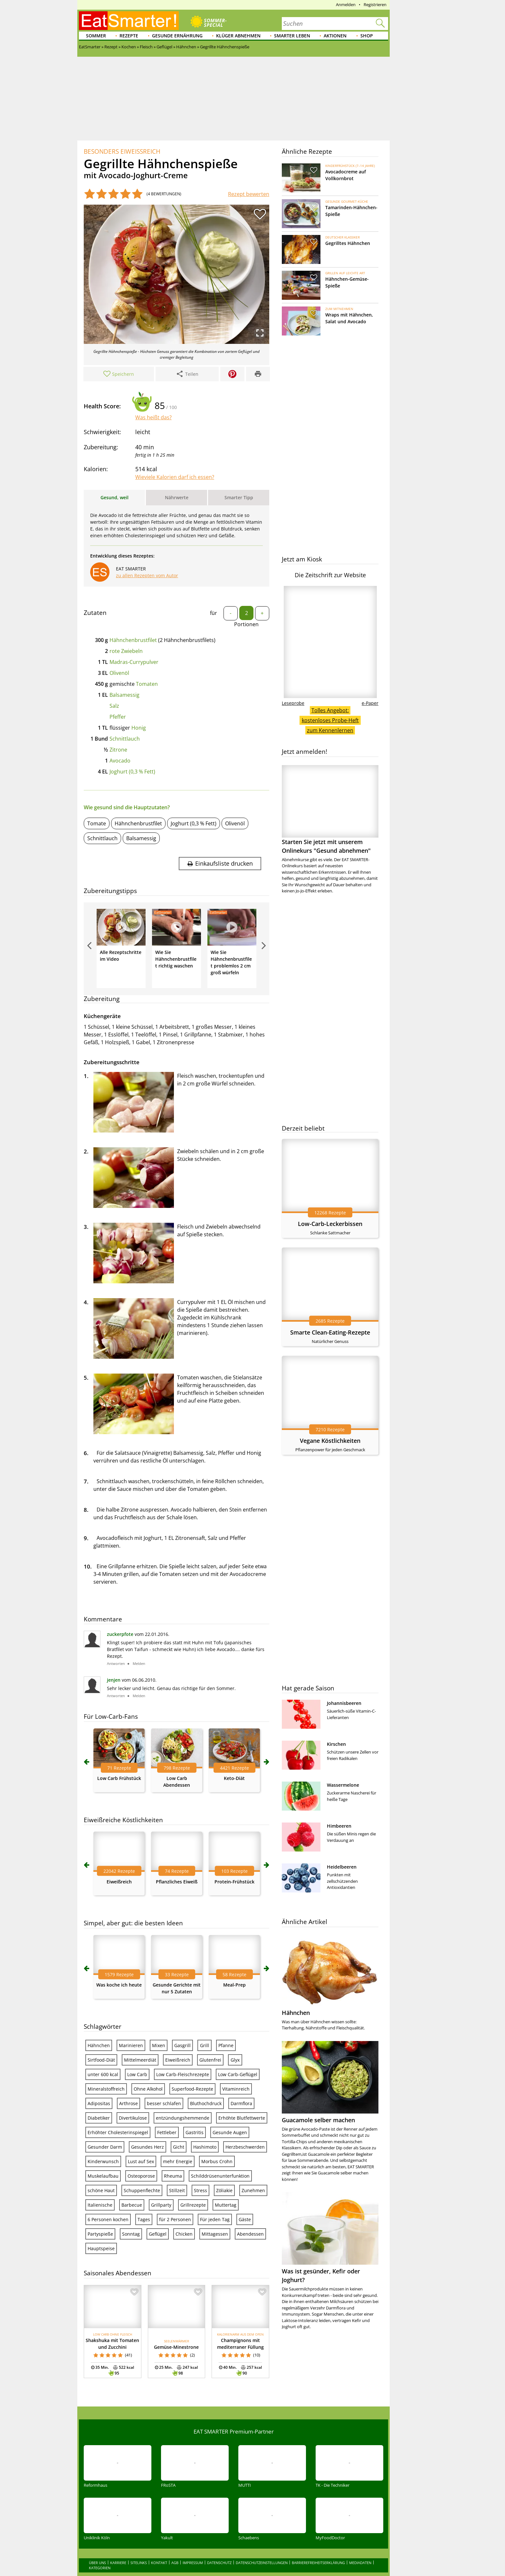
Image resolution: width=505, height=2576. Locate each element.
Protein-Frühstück (234, 2109)
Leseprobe (293, 703)
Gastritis (195, 2360)
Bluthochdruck (206, 2331)
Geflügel (158, 2461)
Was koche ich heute (119, 2212)
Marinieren (131, 2273)
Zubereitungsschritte (111, 1062)
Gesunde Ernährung (177, 36)
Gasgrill (182, 2273)
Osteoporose (141, 2403)
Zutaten (95, 612)
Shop (366, 36)
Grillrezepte (193, 2432)
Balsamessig (124, 694)
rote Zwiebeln (126, 651)
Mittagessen (215, 2461)
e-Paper (370, 703)
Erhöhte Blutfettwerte (241, 2345)
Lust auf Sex (141, 2389)
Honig (138, 727)
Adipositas (99, 2331)
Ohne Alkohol (148, 2316)
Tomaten (147, 683)
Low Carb (137, 2302)
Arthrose (128, 2331)
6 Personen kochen (108, 2447)
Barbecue (131, 2432)
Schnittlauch (125, 738)
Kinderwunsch (103, 2389)
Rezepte (128, 36)
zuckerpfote (120, 1862)
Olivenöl (119, 672)
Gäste (245, 2447)
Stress (200, 2418)
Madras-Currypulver (134, 662)
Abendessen (250, 2461)
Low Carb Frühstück (119, 2006)
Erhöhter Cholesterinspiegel (118, 2360)
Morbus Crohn (217, 2389)
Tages (144, 2447)
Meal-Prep (234, 2212)
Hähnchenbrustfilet (133, 640)
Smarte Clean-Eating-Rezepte (330, 1332)
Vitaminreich (236, 2316)
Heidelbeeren (342, 1867)
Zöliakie (224, 2418)
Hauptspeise (101, 2476)
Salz (114, 705)
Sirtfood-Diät (101, 2287)
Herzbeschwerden (245, 2374)
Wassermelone (343, 1785)
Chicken (184, 2461)
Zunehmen (253, 2418)
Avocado (120, 760)
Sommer (96, 36)
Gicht (178, 2374)
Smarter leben (292, 36)
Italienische (100, 2432)
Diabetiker (99, 2345)
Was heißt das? (153, 417)
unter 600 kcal (103, 2302)
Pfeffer (118, 716)
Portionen (246, 624)
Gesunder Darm (105, 2374)
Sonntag (131, 2461)
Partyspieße (100, 2461)
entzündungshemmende (182, 2345)
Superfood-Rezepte (192, 2316)
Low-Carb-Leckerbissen (330, 1224)
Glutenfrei (210, 2287)
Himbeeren (339, 1826)
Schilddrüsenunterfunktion (220, 2403)
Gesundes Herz (147, 2374)
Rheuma (173, 2403)
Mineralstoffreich (106, 2316)
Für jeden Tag (215, 2447)
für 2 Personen (175, 2447)
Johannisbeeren (344, 1703)
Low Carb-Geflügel (237, 2302)
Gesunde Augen (230, 2360)
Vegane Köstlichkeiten (330, 1440)
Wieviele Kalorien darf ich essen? (174, 477)
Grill (204, 2273)
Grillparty (161, 2432)
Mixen (158, 2273)
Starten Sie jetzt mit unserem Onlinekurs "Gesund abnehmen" (330, 809)
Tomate (96, 823)
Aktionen (335, 36)
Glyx (235, 2287)
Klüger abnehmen (238, 36)
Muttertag (225, 2432)
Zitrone (118, 749)
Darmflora (241, 2331)
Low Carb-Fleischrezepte (182, 2302)
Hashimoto (204, 2374)
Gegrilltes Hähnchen (347, 243)
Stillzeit (177, 2418)
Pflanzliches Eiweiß (176, 2109)
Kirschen (336, 1744)
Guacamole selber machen (318, 2120)
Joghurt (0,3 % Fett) (132, 771)
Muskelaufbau (103, 2403)
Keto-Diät (234, 2006)
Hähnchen (99, 2273)
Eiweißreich (119, 2109)
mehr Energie (177, 2389)
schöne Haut (101, 2418)
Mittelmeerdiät (140, 2287)
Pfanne (225, 2273)
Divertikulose (133, 2345)
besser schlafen (164, 2331)
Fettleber (166, 2360)
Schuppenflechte (142, 2418)
